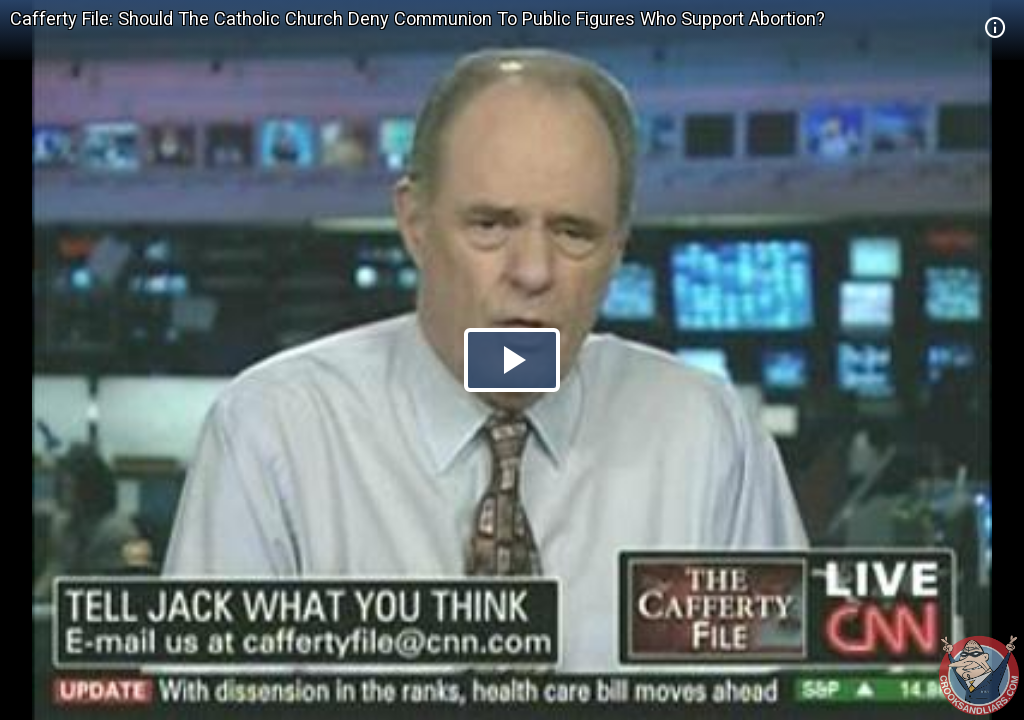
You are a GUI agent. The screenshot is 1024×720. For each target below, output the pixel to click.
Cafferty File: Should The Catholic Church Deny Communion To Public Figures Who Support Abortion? (417, 18)
